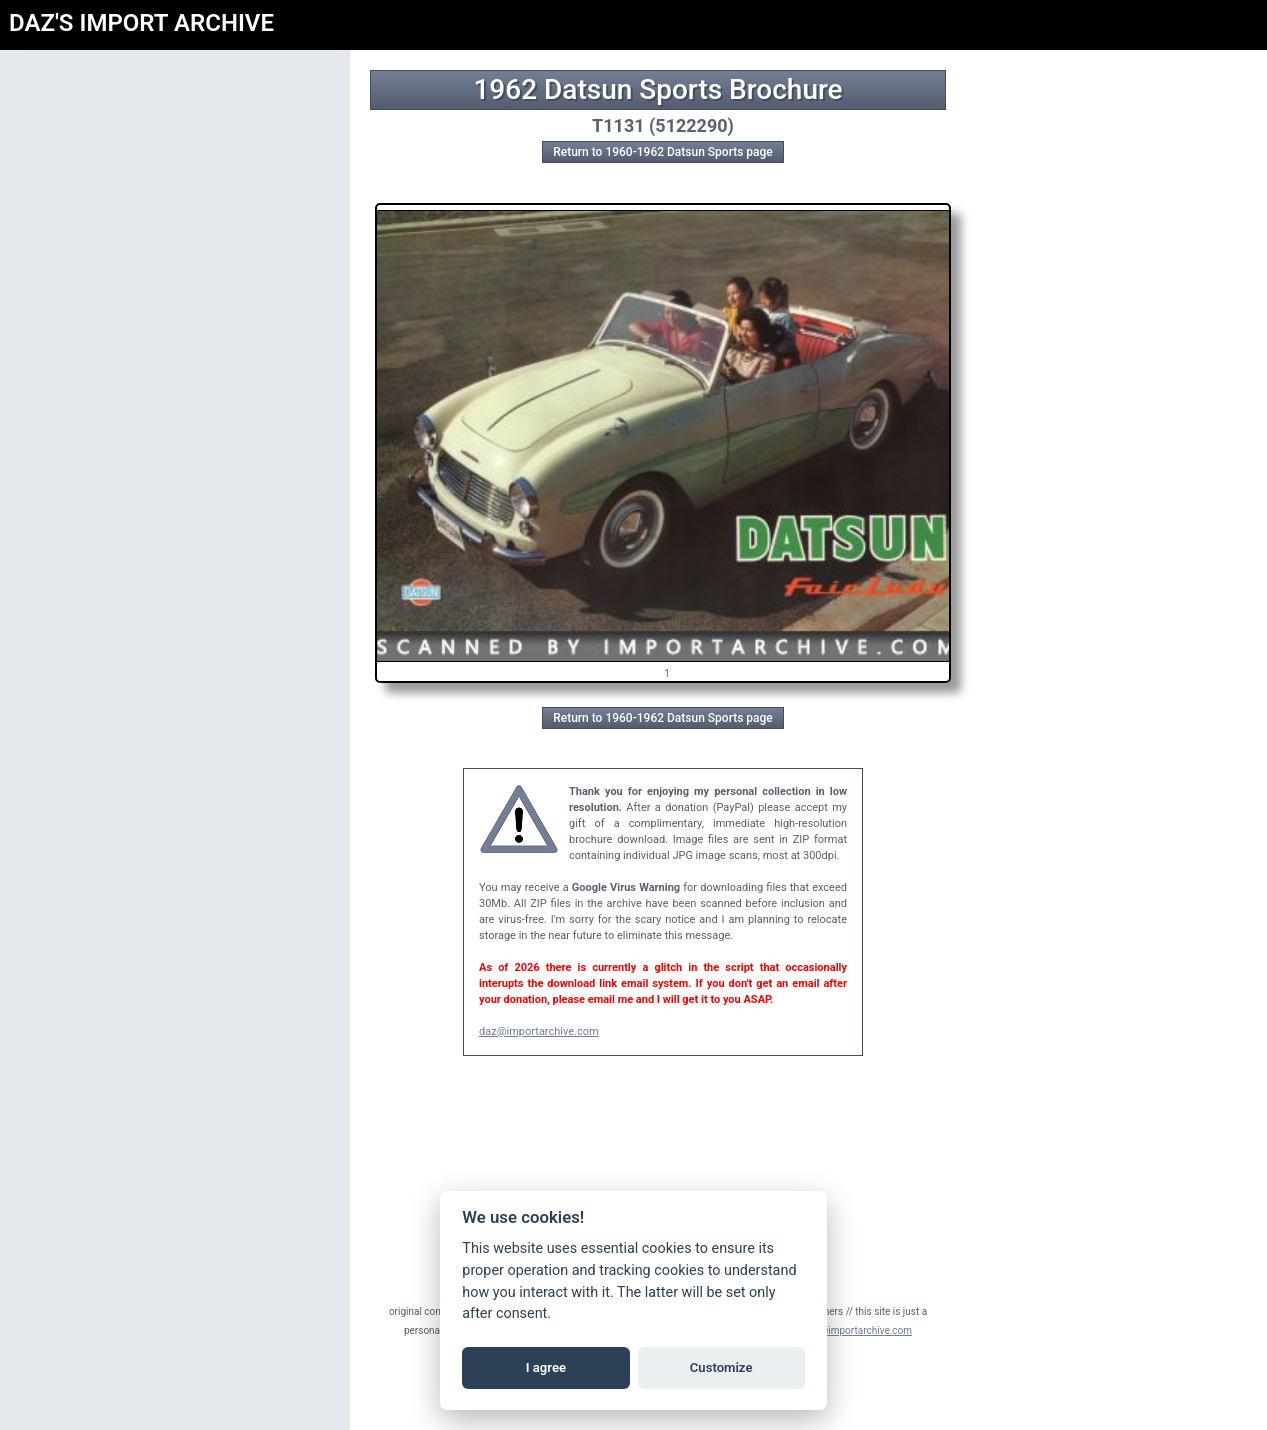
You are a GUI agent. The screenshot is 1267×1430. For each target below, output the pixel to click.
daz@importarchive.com (539, 1031)
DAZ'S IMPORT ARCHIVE (141, 23)
